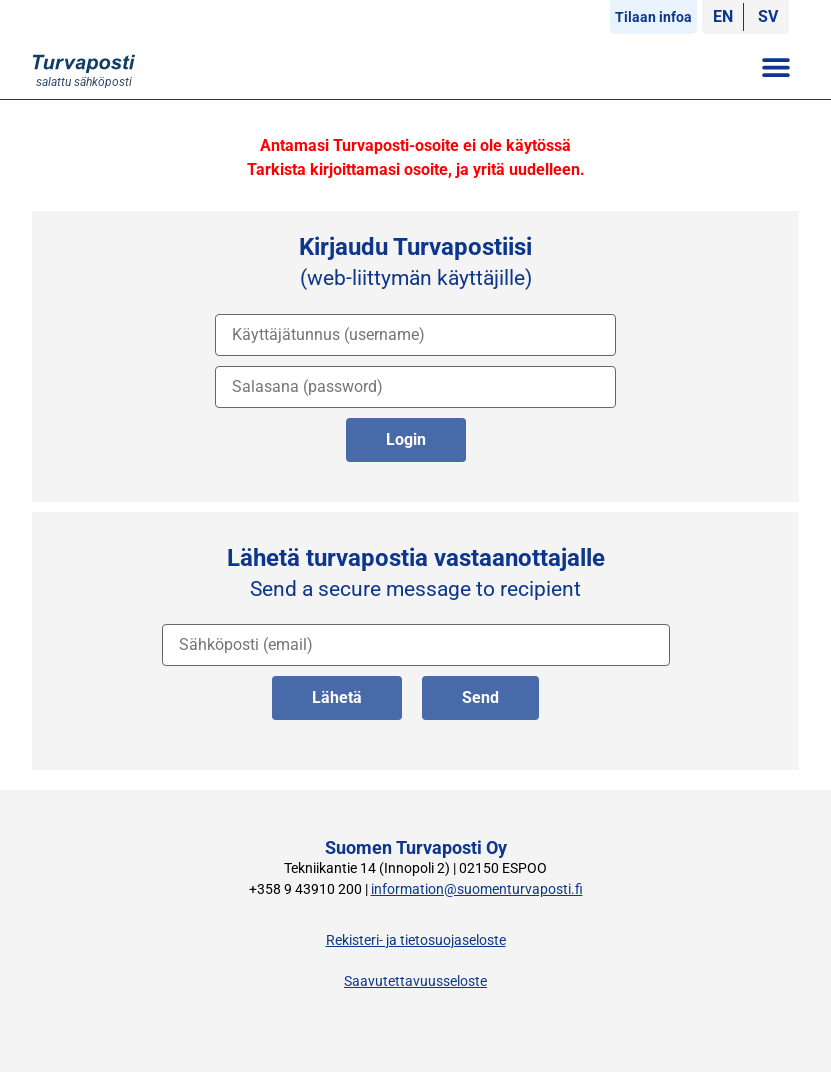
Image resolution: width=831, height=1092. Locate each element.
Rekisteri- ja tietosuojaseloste (416, 940)
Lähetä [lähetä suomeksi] (337, 697)
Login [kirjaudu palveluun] (406, 439)
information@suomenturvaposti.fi (477, 889)
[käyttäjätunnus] (415, 335)
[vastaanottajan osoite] (416, 645)
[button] (776, 66)
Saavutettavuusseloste (415, 981)
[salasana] (415, 387)
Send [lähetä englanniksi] (480, 697)
